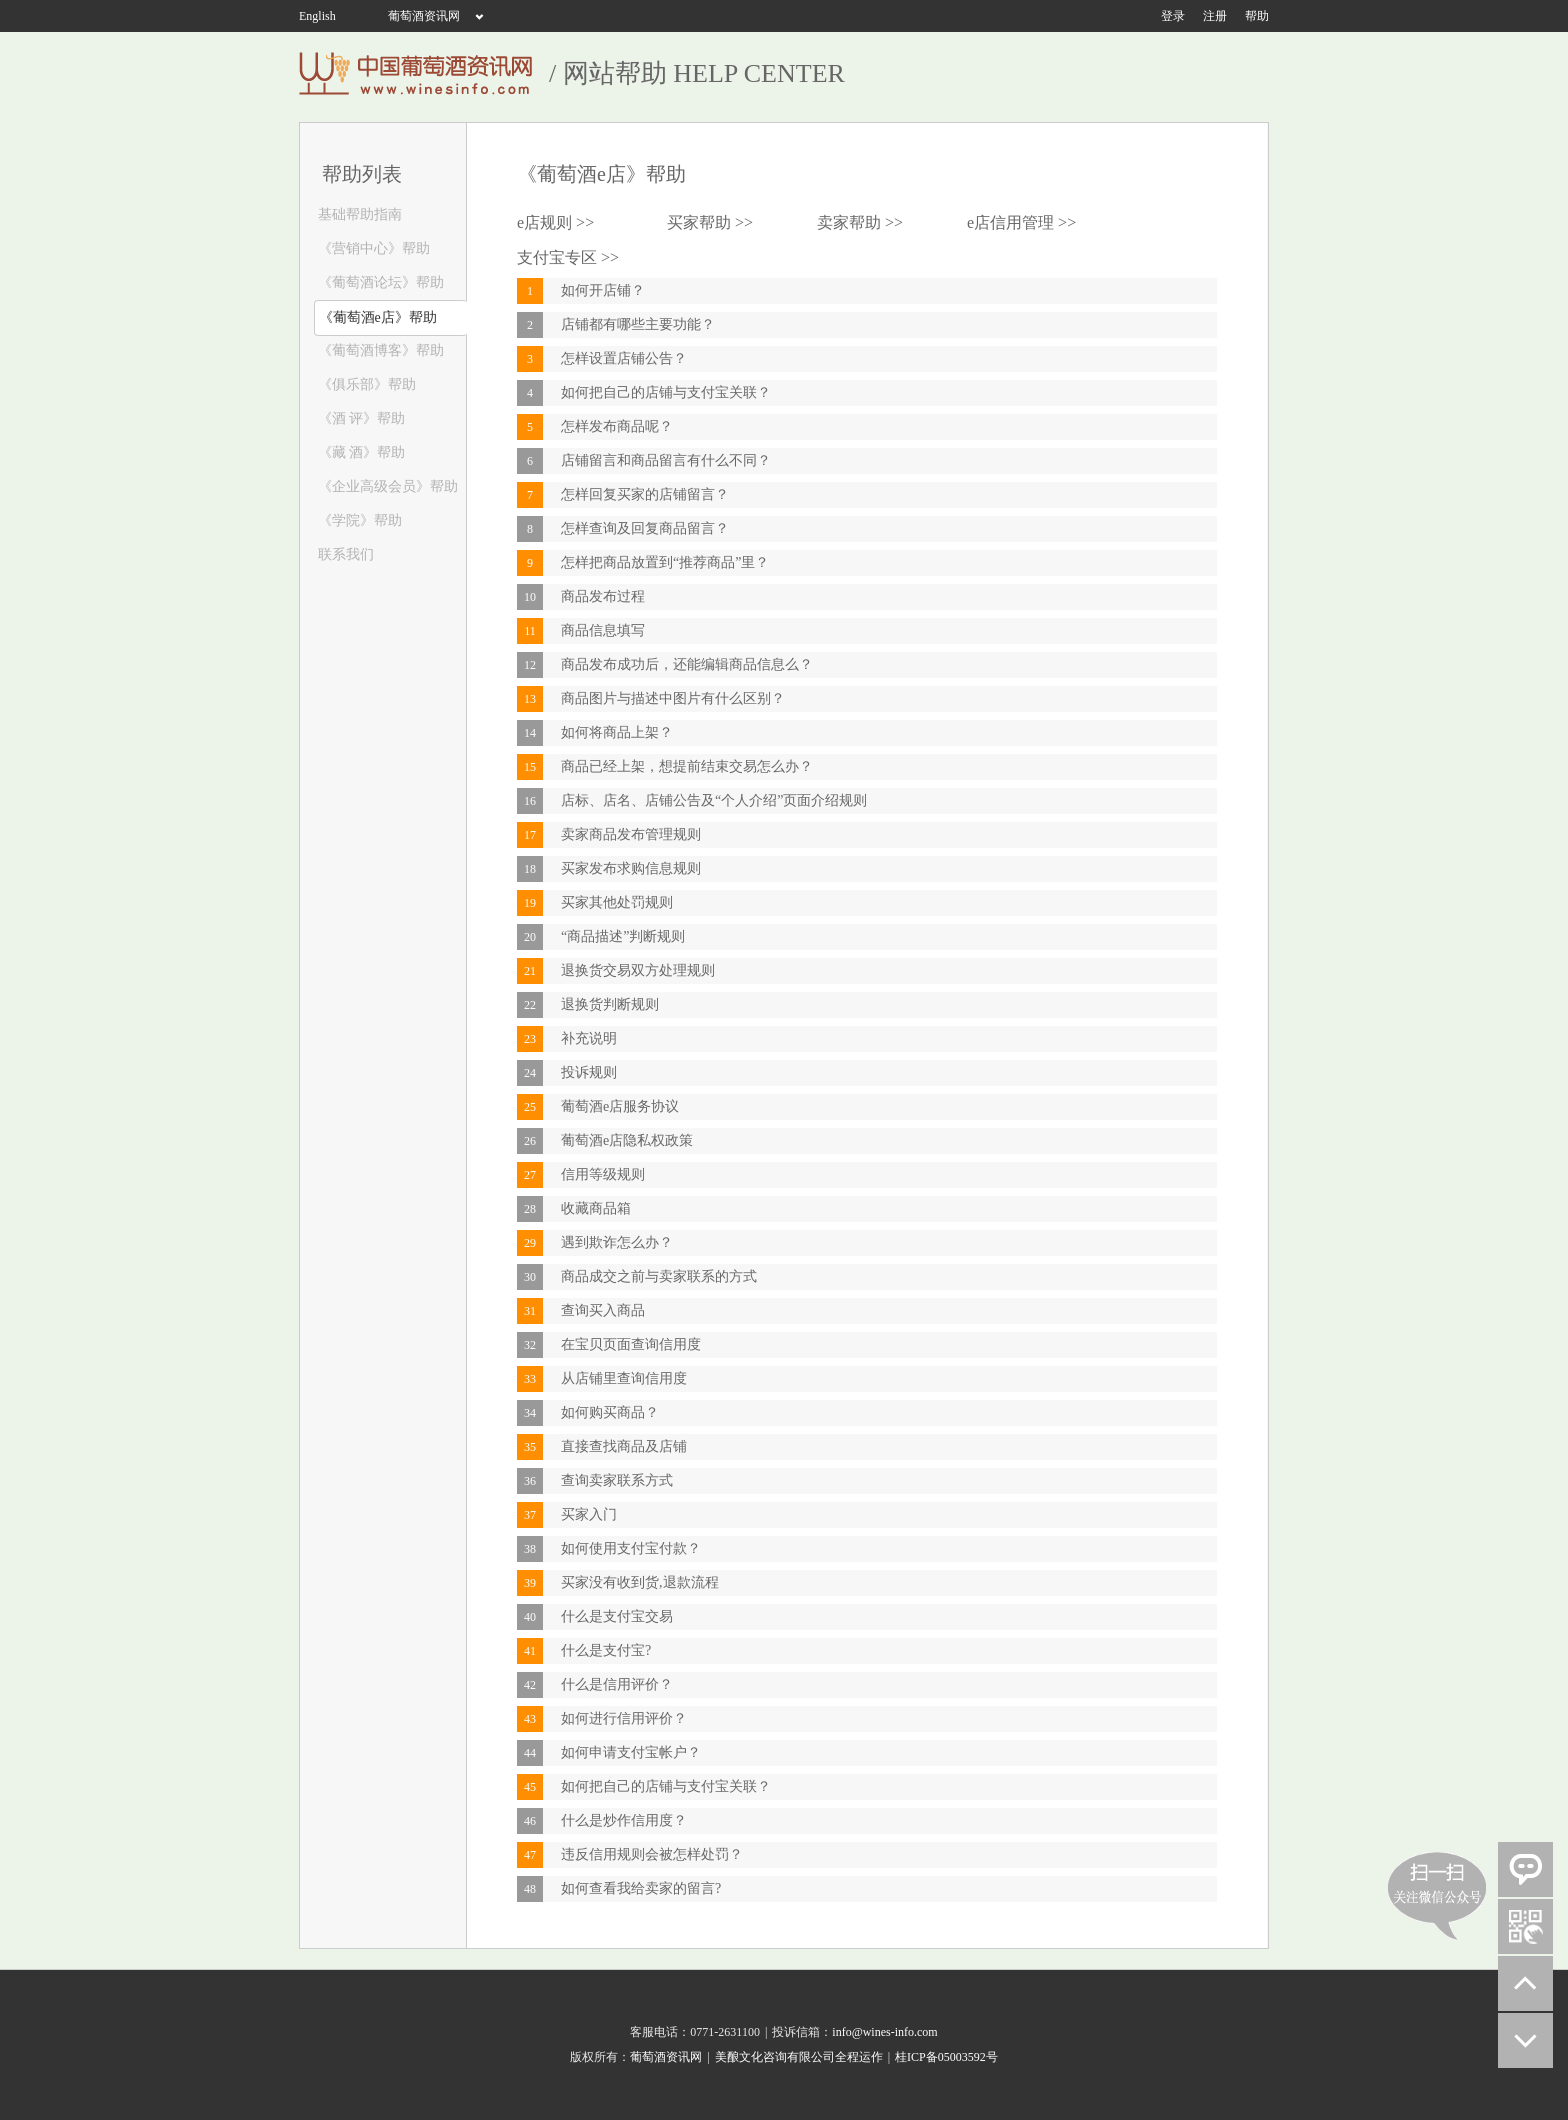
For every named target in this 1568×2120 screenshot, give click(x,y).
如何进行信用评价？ (624, 1718)
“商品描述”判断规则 (623, 936)
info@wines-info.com (884, 2032)
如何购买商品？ (610, 1412)
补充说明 (589, 1038)
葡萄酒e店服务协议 (620, 1106)
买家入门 (589, 1514)
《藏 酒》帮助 (359, 452)
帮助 (1257, 16)
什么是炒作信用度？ (624, 1820)
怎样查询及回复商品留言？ (645, 528)
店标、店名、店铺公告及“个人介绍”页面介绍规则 (714, 800)
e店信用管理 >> (1021, 222)
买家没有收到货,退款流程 (640, 1582)
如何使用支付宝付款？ (631, 1548)
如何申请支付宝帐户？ (631, 1752)
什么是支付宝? (606, 1650)
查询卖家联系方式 (617, 1480)
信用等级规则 (603, 1174)
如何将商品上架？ (617, 732)
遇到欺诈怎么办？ (617, 1242)
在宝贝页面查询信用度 (631, 1344)
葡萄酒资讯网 (424, 16)
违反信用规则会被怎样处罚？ (652, 1854)
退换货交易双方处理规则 (638, 970)
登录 (1173, 16)
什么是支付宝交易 (617, 1616)
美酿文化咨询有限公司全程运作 (799, 2057)
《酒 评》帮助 (359, 418)
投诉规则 (589, 1072)
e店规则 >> (555, 222)
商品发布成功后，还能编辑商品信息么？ (687, 664)
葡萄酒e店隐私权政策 (627, 1140)
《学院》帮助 (358, 520)
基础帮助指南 (358, 214)
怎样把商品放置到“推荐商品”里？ (665, 562)
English (317, 16)
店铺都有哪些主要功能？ (638, 324)
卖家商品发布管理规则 (631, 834)
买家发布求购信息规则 (631, 868)
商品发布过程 (603, 596)
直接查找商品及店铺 (624, 1446)
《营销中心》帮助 (372, 248)
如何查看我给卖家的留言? (641, 1888)
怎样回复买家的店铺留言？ (645, 494)
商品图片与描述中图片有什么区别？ (673, 698)
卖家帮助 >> (860, 222)
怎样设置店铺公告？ (624, 358)
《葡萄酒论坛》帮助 (379, 282)
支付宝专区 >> (568, 257)
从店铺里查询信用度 (624, 1378)
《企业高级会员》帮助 (386, 486)
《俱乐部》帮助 (365, 384)
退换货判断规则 (610, 1004)
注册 (1215, 16)
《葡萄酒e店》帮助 (376, 317)
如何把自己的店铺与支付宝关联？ (666, 392)
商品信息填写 (603, 630)
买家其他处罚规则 (617, 902)
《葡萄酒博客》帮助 (379, 350)
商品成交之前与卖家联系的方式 (659, 1276)
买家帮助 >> (710, 222)
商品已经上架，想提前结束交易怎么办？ (687, 766)
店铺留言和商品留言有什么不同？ (666, 460)
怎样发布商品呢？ (617, 426)
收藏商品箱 (596, 1208)
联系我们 (344, 554)
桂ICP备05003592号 (946, 2057)
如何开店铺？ (603, 290)
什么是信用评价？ (617, 1684)
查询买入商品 (603, 1310)
